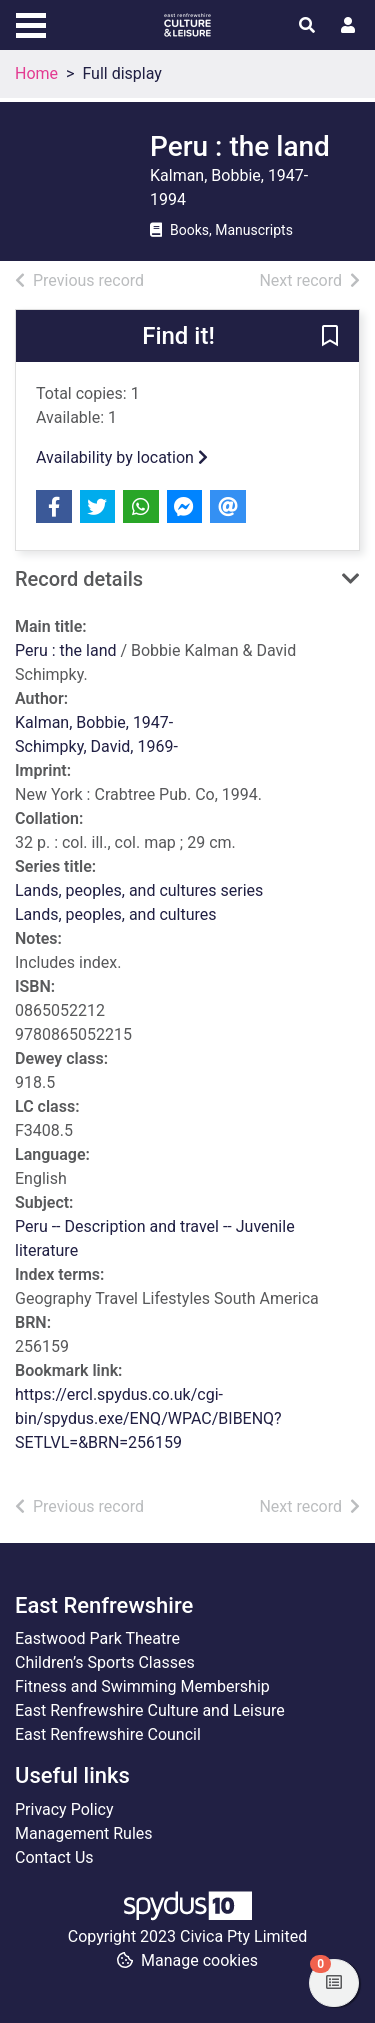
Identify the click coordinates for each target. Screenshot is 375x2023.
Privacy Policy (64, 1809)
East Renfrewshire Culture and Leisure (150, 1710)
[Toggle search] (307, 26)
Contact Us (54, 1857)
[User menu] (348, 26)
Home (36, 73)
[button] (330, 337)
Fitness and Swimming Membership (142, 1686)
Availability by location (122, 457)
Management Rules (84, 1833)
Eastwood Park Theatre (97, 1638)
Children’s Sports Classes (105, 1662)
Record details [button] (79, 579)
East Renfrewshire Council (108, 1734)
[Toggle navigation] (31, 23)
